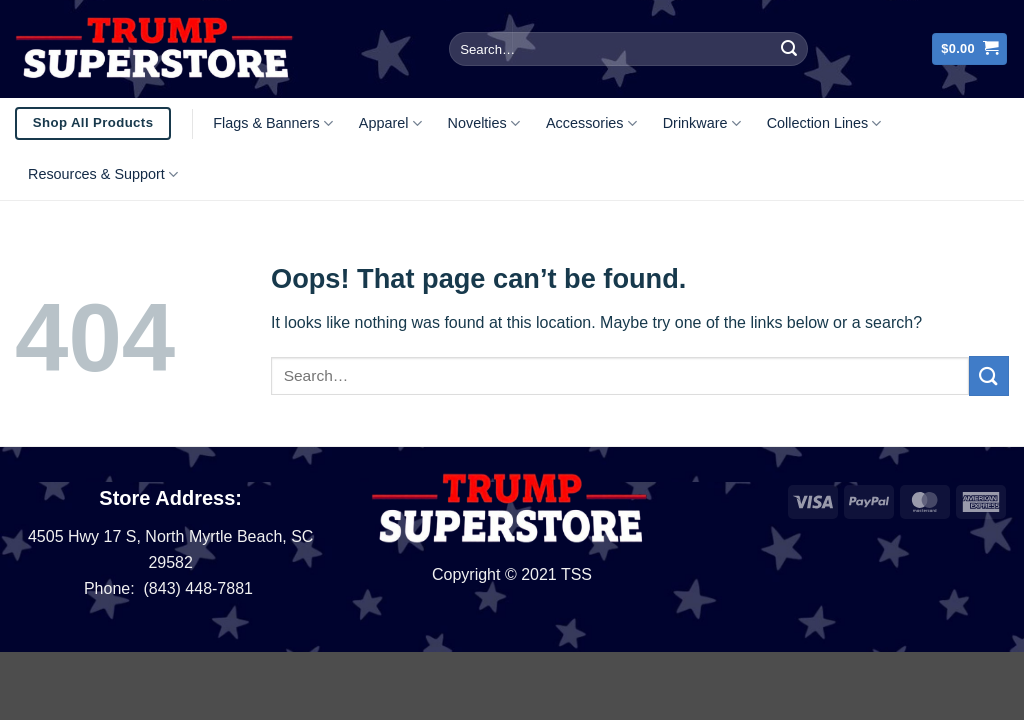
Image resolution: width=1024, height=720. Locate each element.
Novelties (484, 123)
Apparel (390, 123)
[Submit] (789, 49)
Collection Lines (824, 123)
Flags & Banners (273, 123)
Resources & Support (103, 174)
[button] (969, 49)
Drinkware (702, 123)
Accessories (591, 123)
